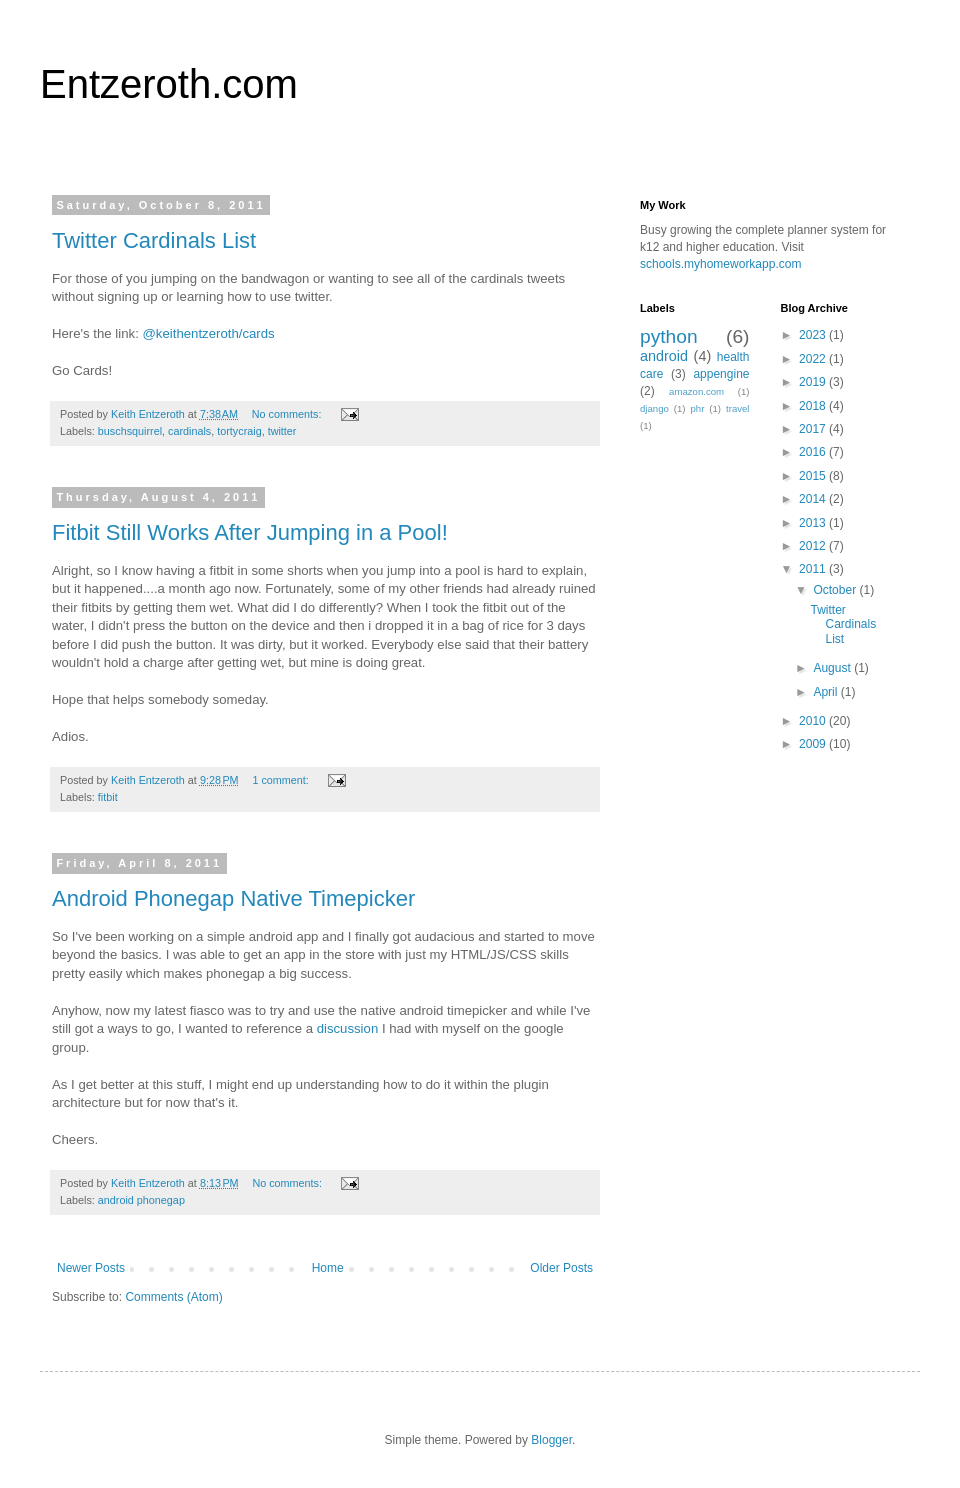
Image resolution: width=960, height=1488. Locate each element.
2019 (814, 382)
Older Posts (561, 1268)
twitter (282, 431)
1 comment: (281, 780)
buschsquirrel (130, 431)
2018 (814, 406)
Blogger (551, 1440)
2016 (814, 452)
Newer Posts (91, 1268)
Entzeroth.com (169, 84)
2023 (814, 335)
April (826, 692)
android (664, 356)
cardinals (189, 431)
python (669, 336)
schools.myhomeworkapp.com (720, 264)
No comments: (288, 414)
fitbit (108, 797)
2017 (814, 429)
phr (697, 408)
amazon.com (696, 391)
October (836, 590)
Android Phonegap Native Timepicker (233, 898)
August (833, 668)
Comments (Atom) (173, 1297)
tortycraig (239, 431)
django (654, 408)
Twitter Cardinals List (154, 240)
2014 (814, 499)
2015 (814, 476)
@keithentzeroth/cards (208, 333)
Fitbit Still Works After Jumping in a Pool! (250, 532)
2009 (814, 744)
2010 (814, 721)
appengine (721, 374)
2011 (814, 569)
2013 (814, 523)
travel (737, 408)
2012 (814, 546)
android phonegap (141, 1200)
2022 (814, 359)
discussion (348, 1028)
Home (328, 1268)
